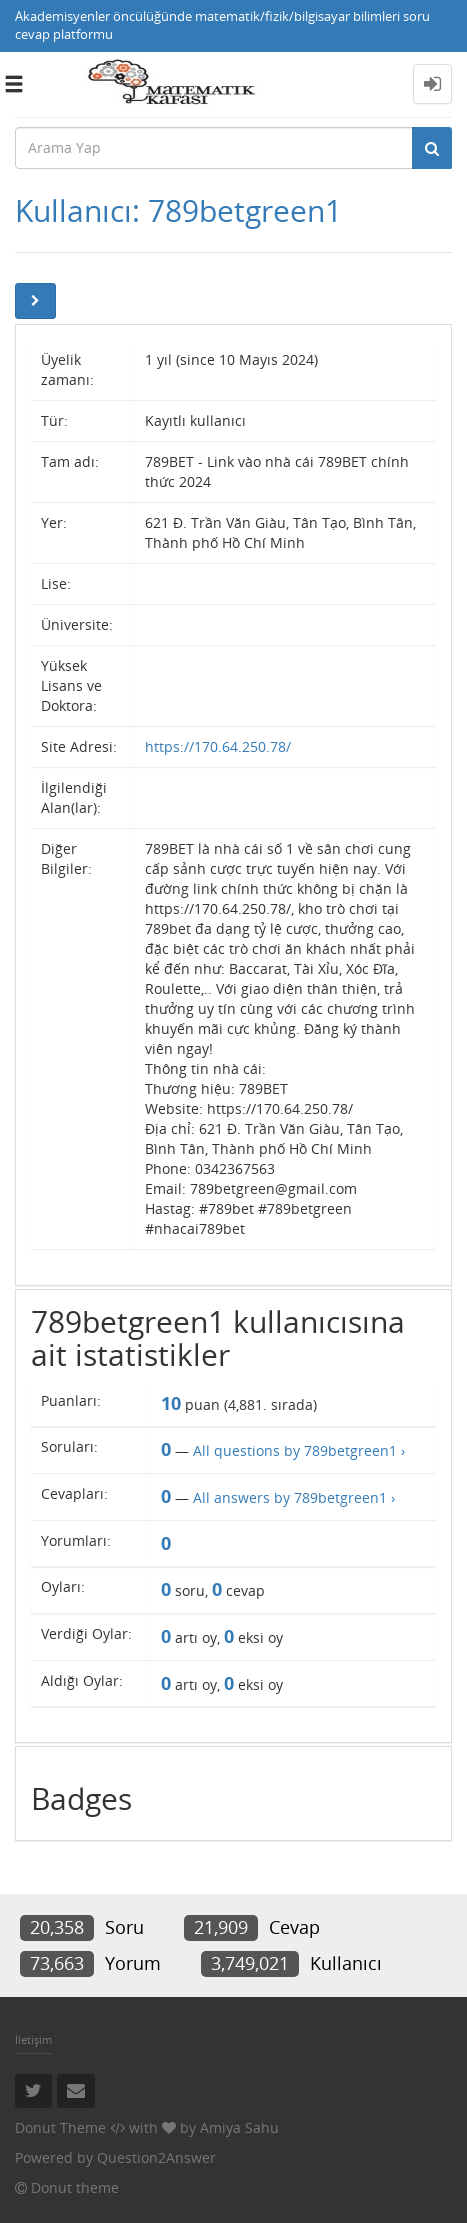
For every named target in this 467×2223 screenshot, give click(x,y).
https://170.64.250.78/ (218, 746)
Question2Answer (156, 2157)
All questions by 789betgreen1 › (299, 1450)
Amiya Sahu (239, 2127)
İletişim (33, 2039)
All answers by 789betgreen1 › (294, 1497)
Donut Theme (60, 2127)
